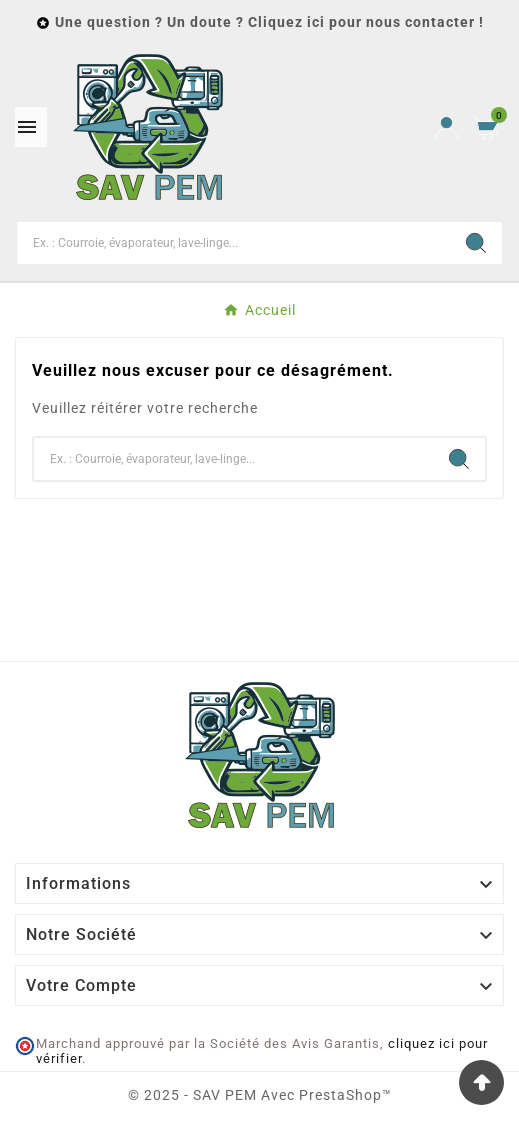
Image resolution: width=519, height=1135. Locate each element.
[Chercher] (233, 243)
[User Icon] (446, 127)
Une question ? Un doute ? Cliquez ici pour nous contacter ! (269, 22)
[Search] (476, 243)
